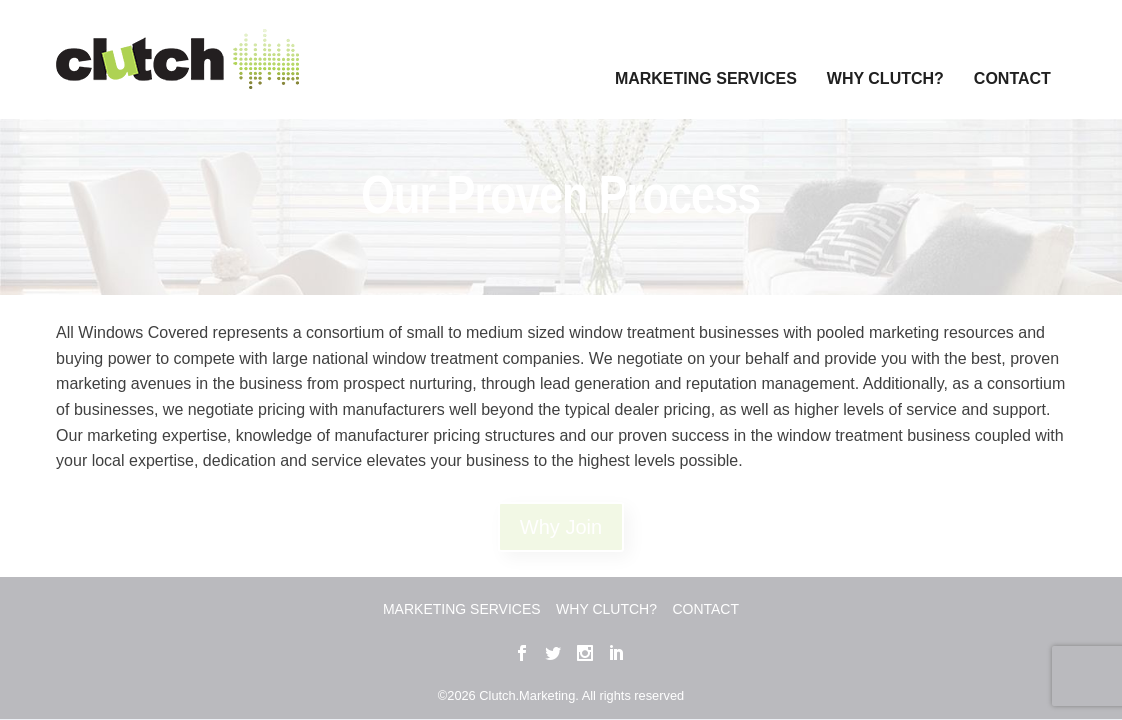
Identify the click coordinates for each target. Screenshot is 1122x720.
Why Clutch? (885, 52)
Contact (1012, 52)
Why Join (561, 525)
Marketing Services (706, 52)
